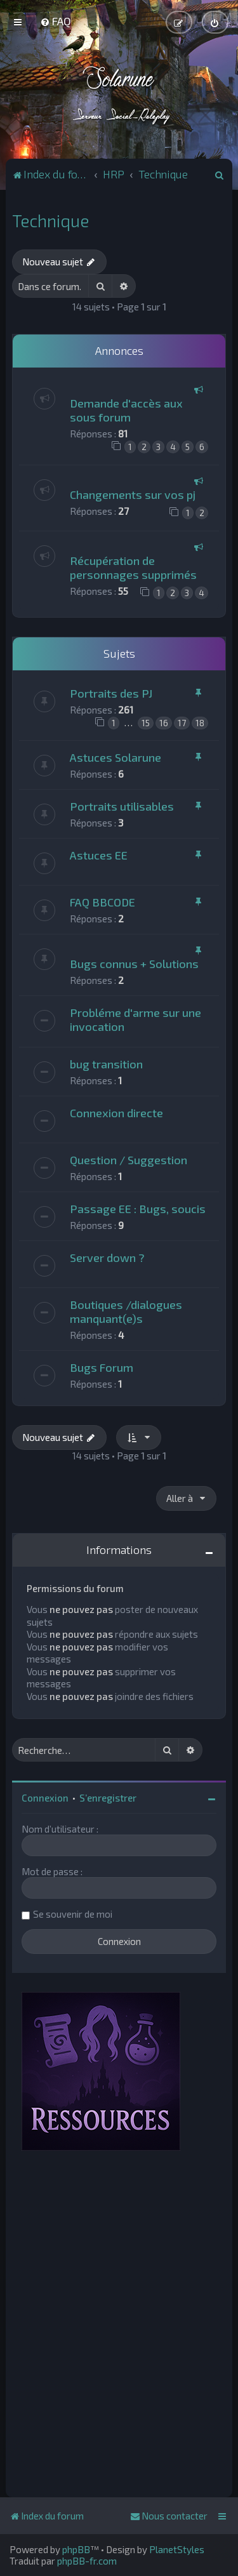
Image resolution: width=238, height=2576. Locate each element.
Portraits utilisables (122, 806)
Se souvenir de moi (72, 1914)
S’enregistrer (107, 1797)
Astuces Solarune (115, 757)
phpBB (76, 2549)
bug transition (106, 1064)
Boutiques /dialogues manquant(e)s (126, 1311)
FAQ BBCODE (102, 902)
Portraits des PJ (111, 693)
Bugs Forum (101, 1367)
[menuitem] (55, 21)
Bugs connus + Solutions (134, 964)
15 (146, 723)
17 (182, 723)
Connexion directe (116, 1113)
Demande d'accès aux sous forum (126, 410)
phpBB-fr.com (87, 2560)
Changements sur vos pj (132, 494)
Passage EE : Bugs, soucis (138, 1209)
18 (199, 723)
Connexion (45, 1797)
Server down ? (107, 1258)
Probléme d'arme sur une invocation (135, 1019)
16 (163, 723)
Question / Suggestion (128, 1160)
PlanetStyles (176, 2549)
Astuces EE (99, 855)
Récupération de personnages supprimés (133, 567)
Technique (50, 220)
